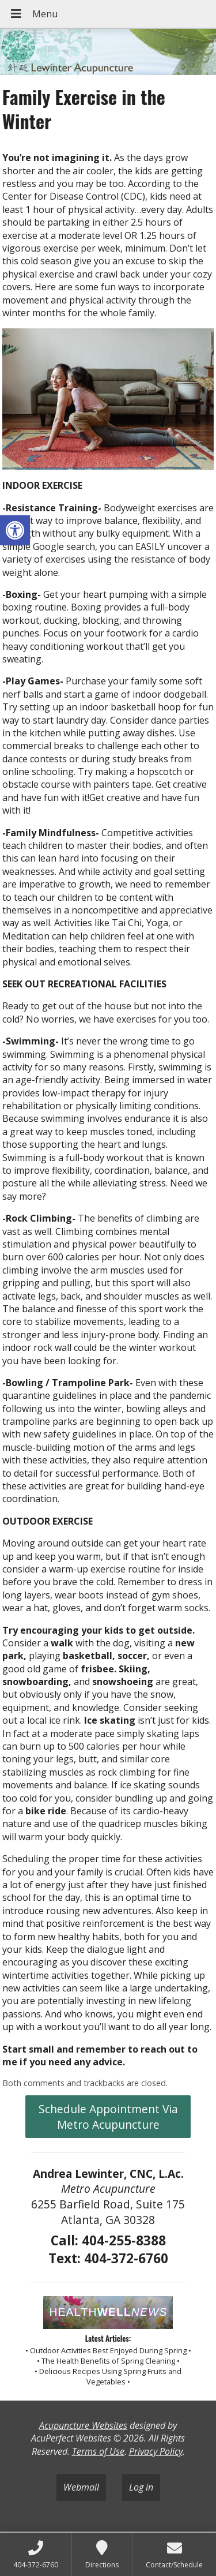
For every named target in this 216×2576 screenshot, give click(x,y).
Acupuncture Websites (83, 2425)
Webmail (81, 2487)
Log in (141, 2487)
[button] (15, 530)
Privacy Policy (156, 2451)
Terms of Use (98, 2451)
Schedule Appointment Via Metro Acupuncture (108, 2116)
